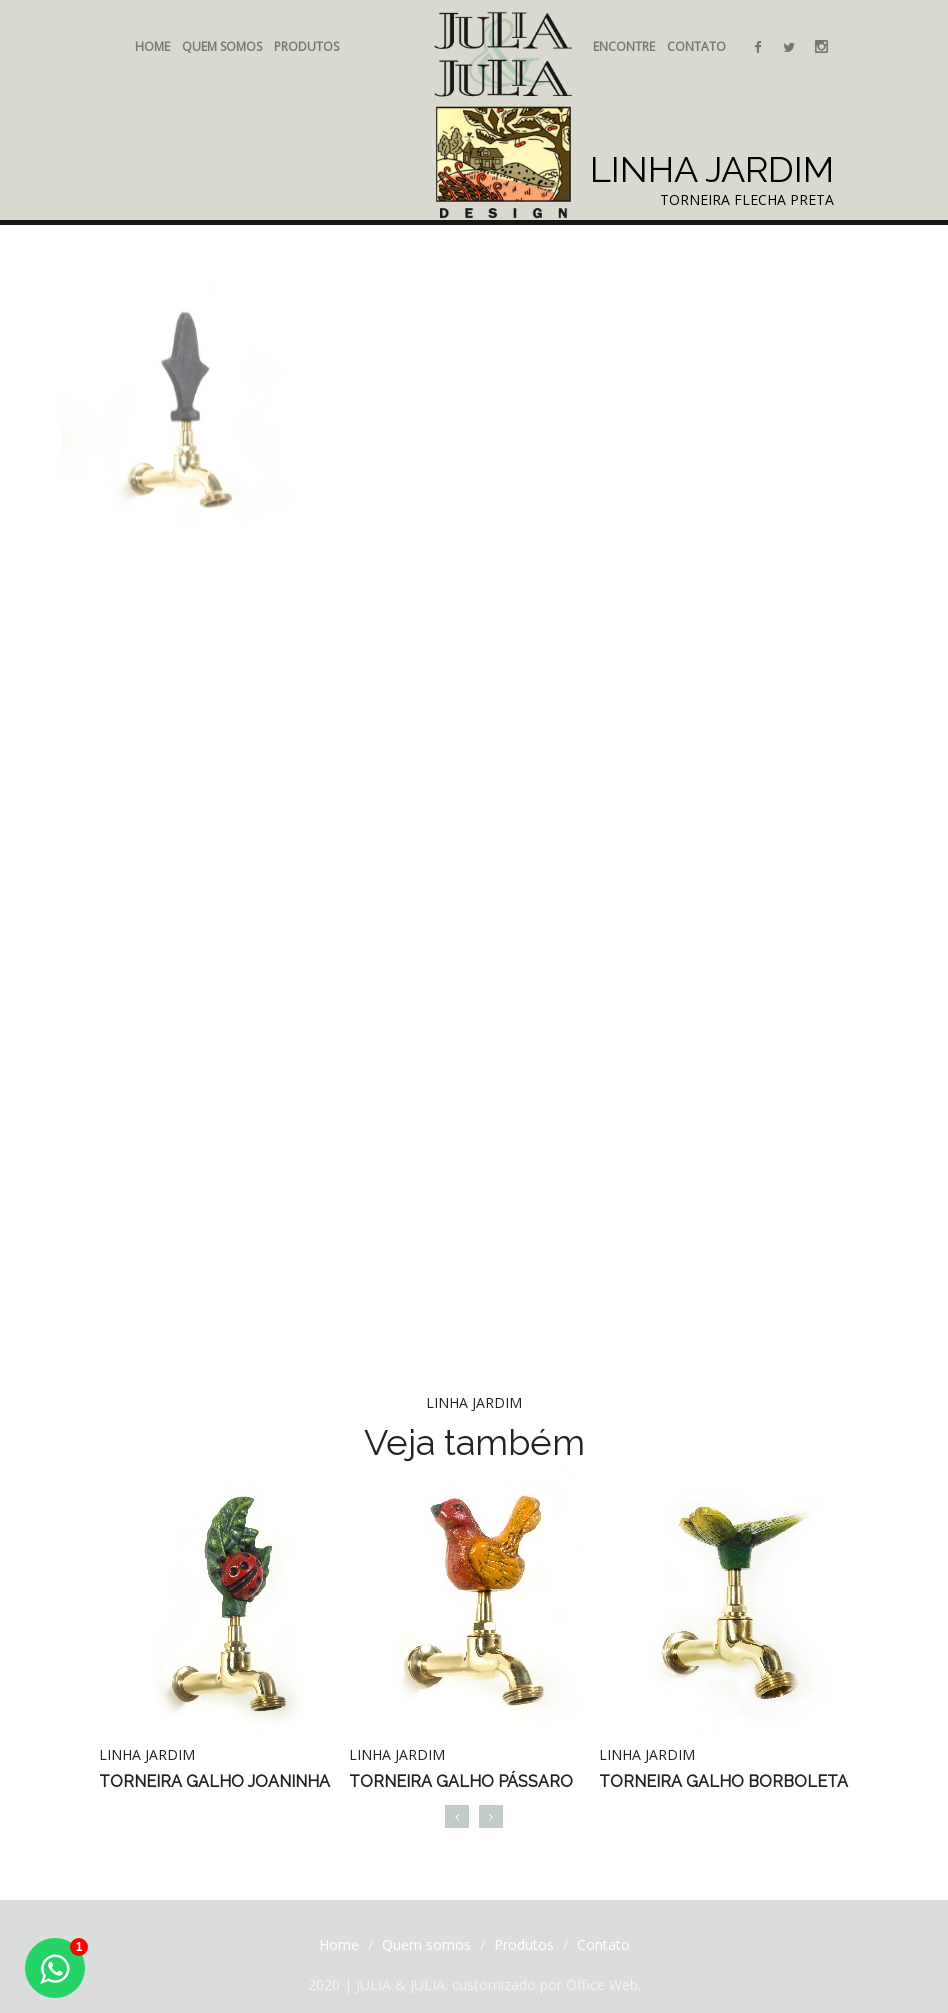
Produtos (306, 46)
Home (152, 46)
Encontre (624, 46)
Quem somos (222, 46)
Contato (696, 46)
